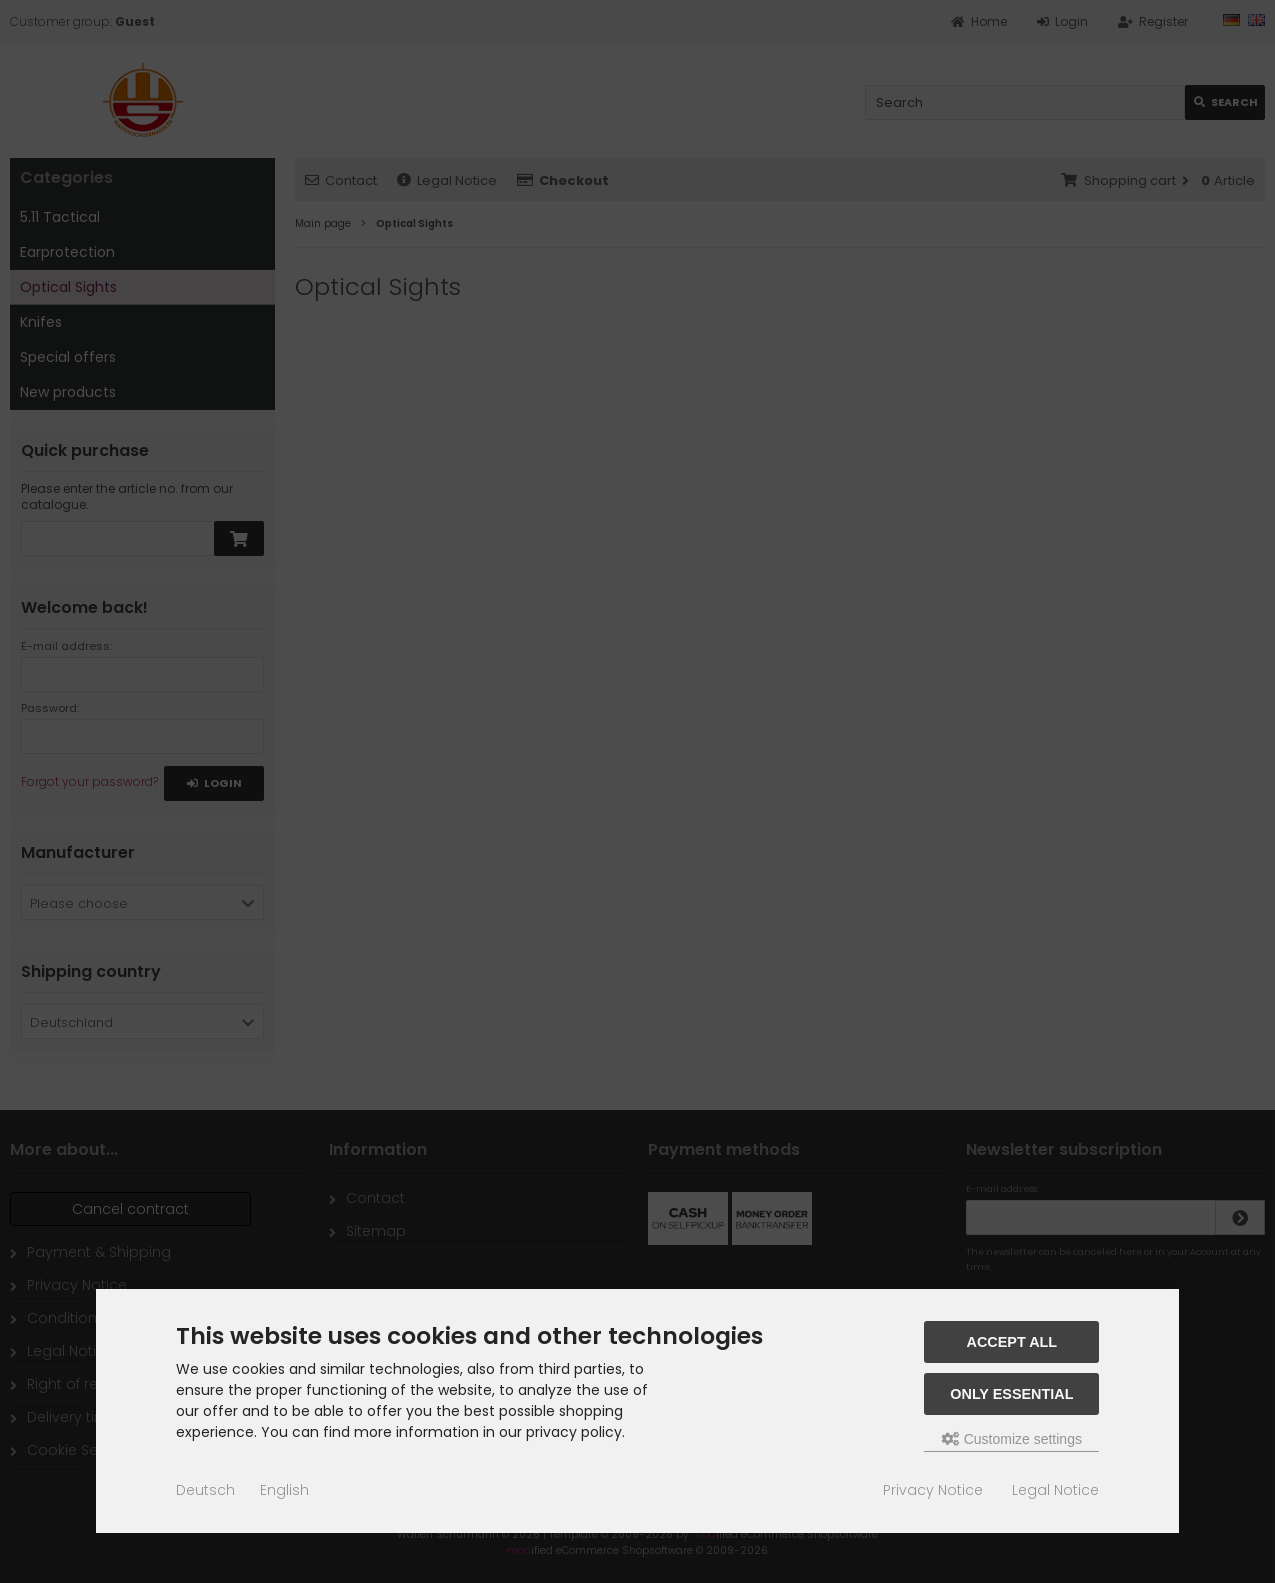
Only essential (1011, 1394)
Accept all (1012, 1342)
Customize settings (1012, 1439)
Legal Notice (1055, 1490)
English (284, 1490)
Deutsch (205, 1490)
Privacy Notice (933, 1490)
